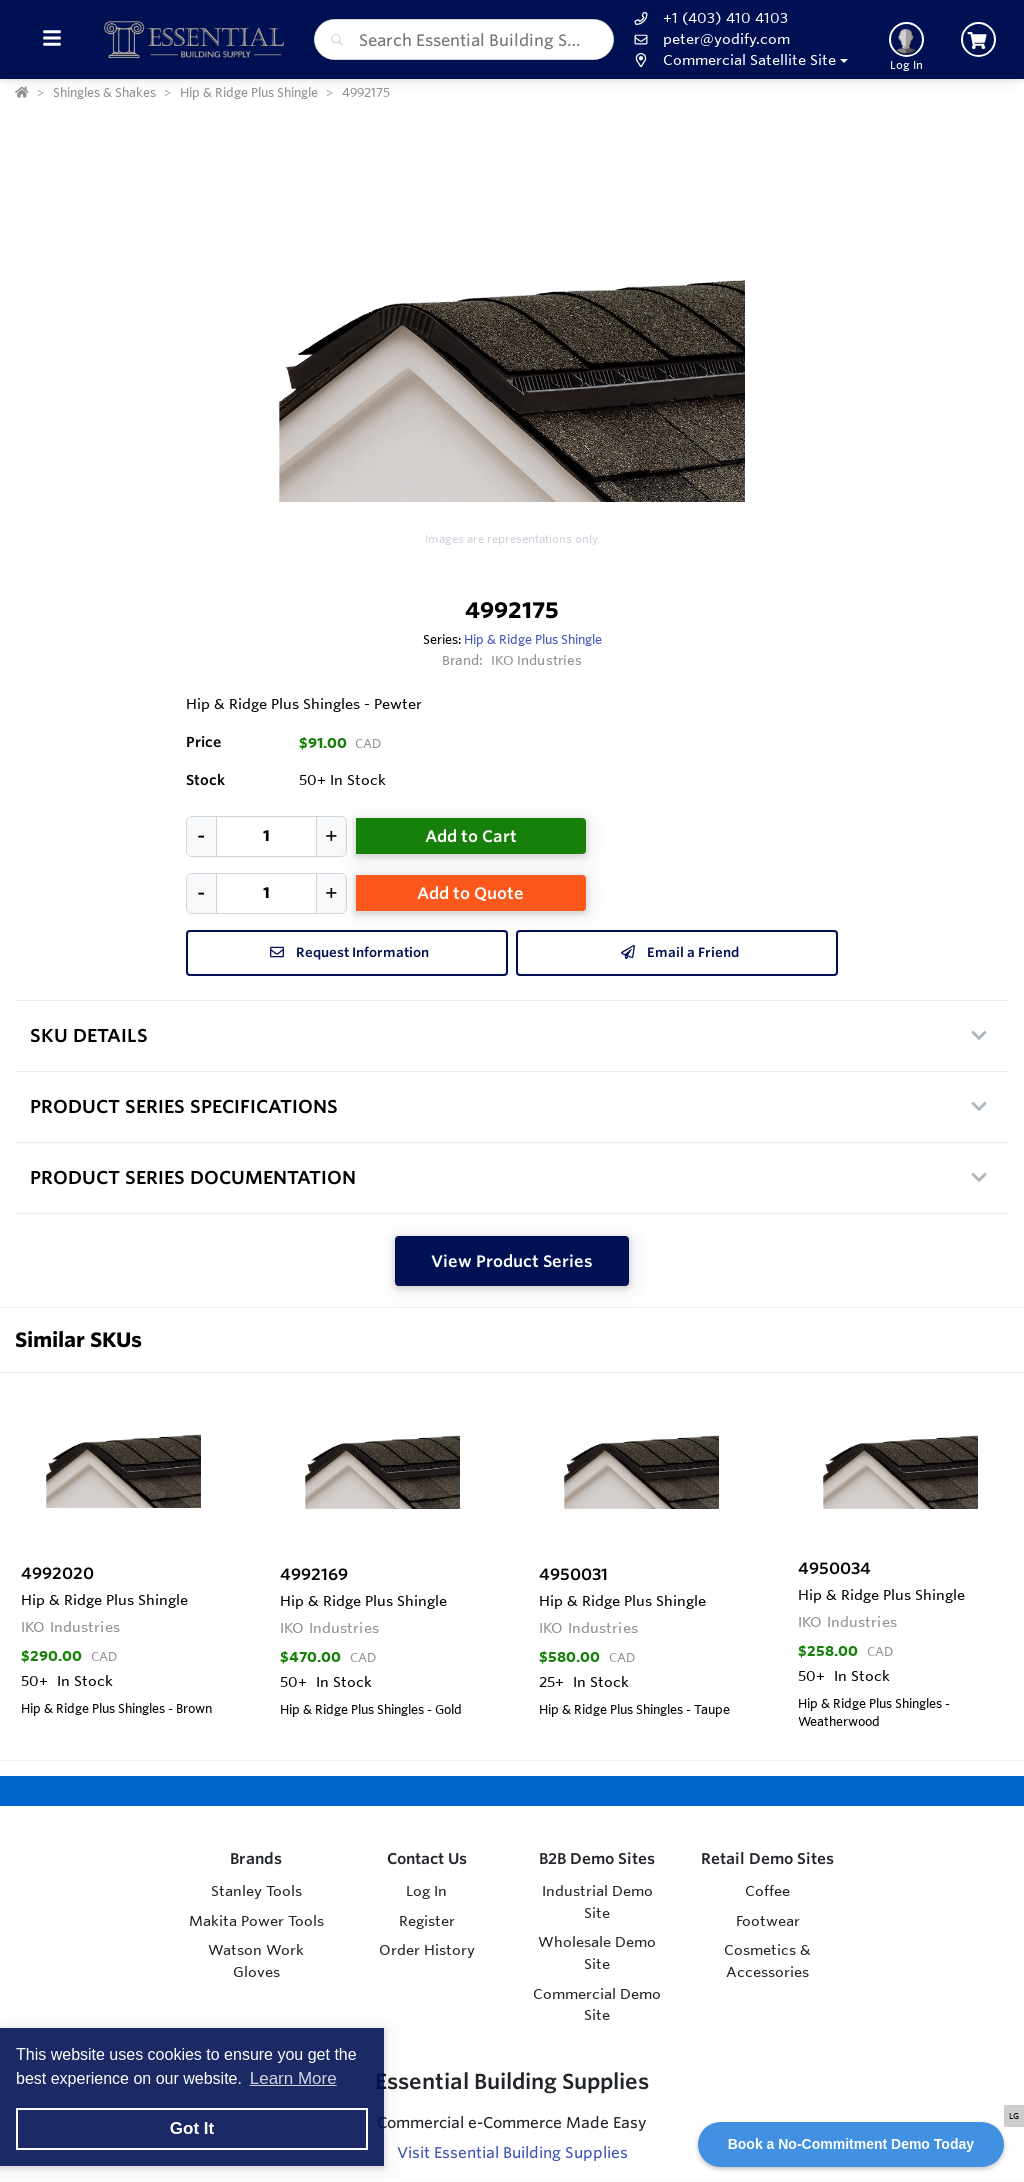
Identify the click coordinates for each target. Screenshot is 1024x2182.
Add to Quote (470, 893)
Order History (427, 1950)
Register (427, 1921)
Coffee (767, 1891)
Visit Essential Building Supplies (512, 2152)
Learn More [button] (293, 2078)
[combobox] (464, 39)
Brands (256, 1858)
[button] (738, 60)
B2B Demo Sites (597, 1858)
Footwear (768, 1921)
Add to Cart (471, 836)
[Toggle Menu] (51, 39)
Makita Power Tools (256, 1921)
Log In (426, 1891)
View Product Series (512, 1261)
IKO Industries (537, 660)
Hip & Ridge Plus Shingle (533, 639)
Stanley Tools (256, 1891)
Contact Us (427, 1858)
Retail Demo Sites (767, 1858)
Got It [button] (192, 2128)
